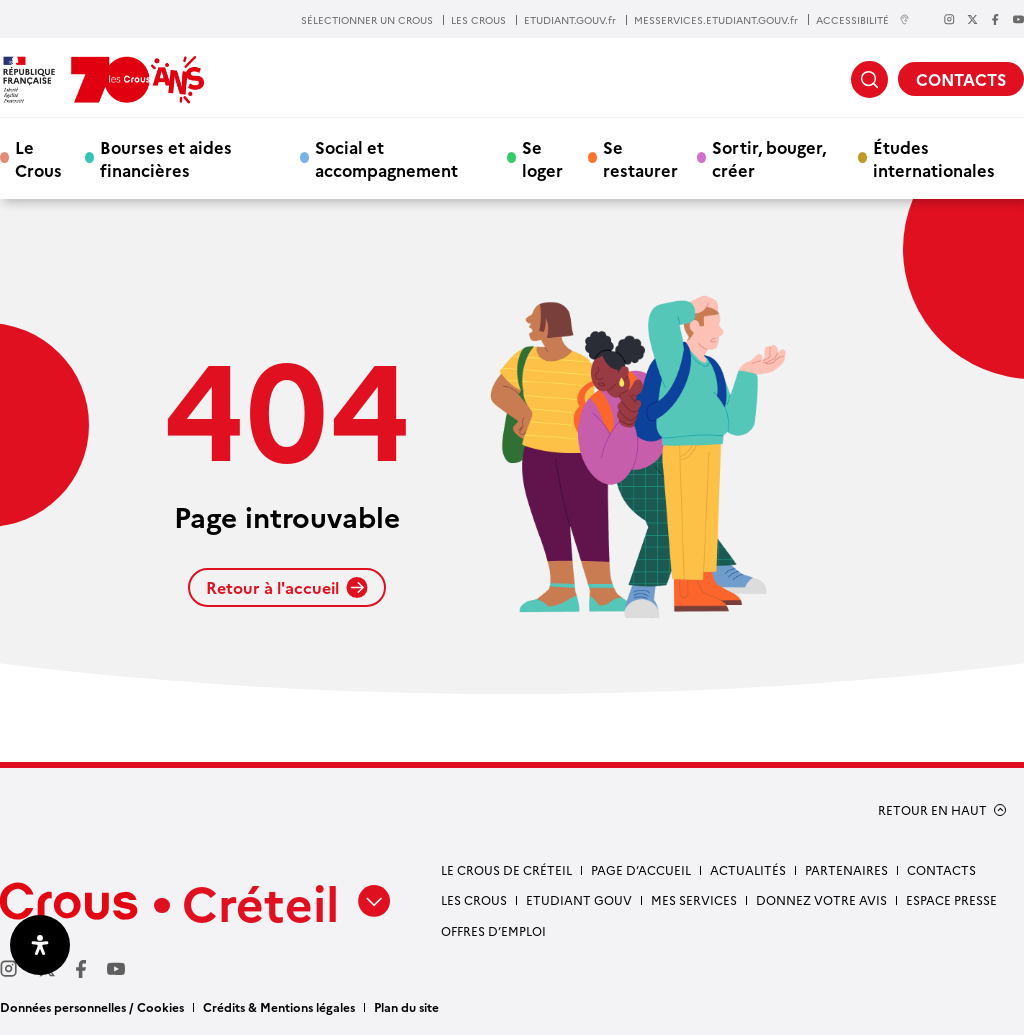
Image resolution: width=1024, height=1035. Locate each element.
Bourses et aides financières (166, 158)
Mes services (694, 899)
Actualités (748, 869)
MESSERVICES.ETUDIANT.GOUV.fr (716, 20)
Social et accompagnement (386, 158)
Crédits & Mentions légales (279, 1006)
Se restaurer (640, 158)
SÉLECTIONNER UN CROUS (367, 20)
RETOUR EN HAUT (932, 810)
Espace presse (951, 899)
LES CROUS (478, 20)
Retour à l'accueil (287, 587)
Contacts (941, 869)
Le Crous (38, 158)
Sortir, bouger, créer (769, 158)
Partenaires (846, 869)
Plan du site (406, 1006)
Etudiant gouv (579, 899)
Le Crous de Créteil (506, 869)
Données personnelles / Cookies (92, 1006)
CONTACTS (961, 79)
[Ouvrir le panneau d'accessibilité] (40, 945)
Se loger (542, 158)
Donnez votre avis (821, 899)
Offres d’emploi (493, 930)
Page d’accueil (641, 869)
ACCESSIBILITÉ (863, 19)
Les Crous (474, 899)
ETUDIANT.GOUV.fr (570, 20)
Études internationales (934, 158)
